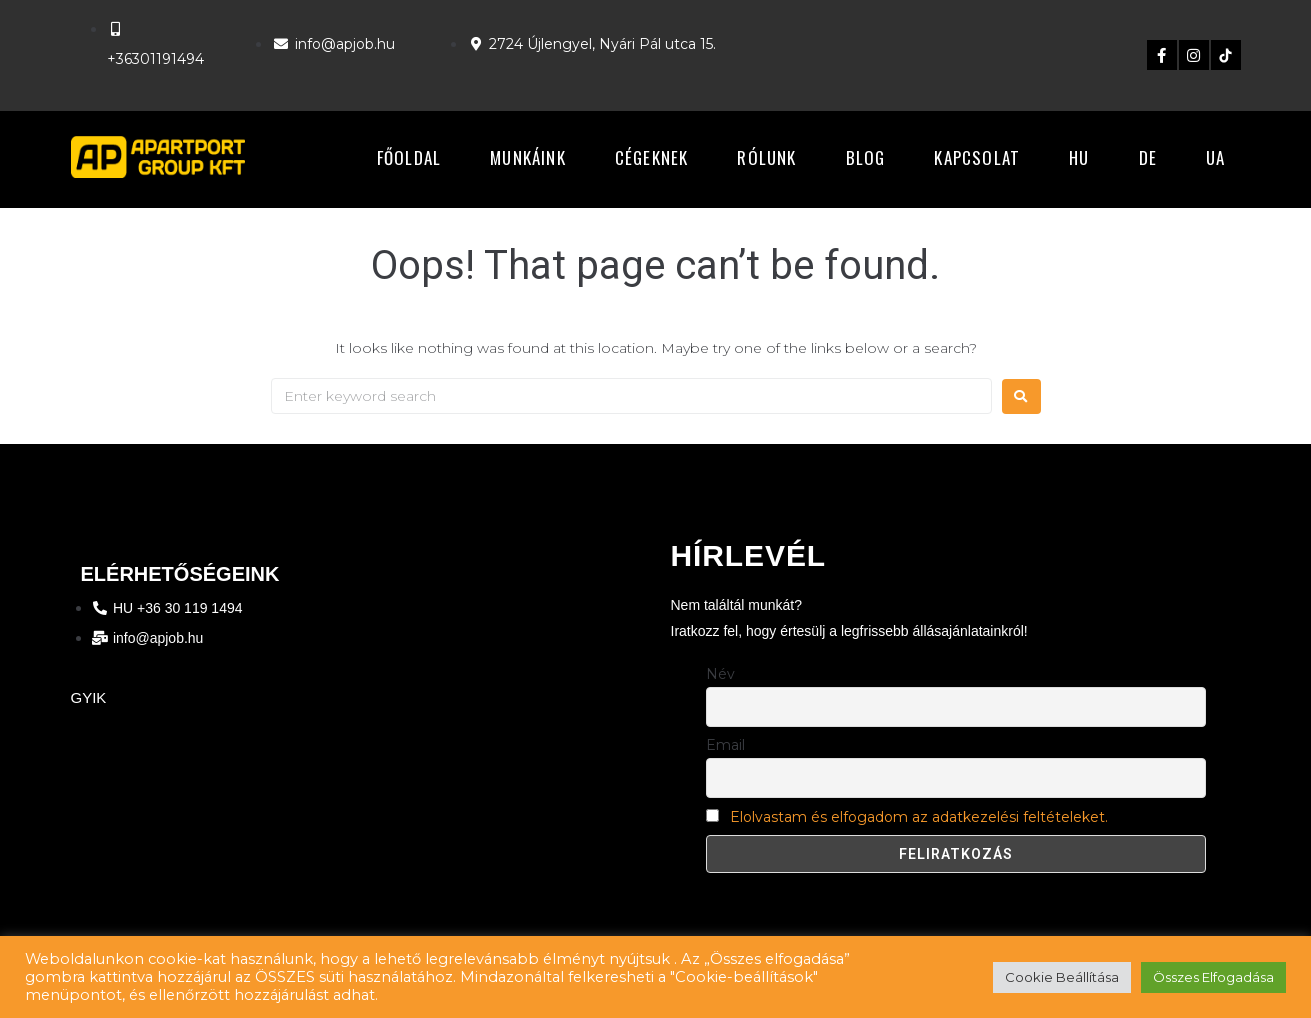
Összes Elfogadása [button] (1213, 977)
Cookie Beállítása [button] (1062, 977)
